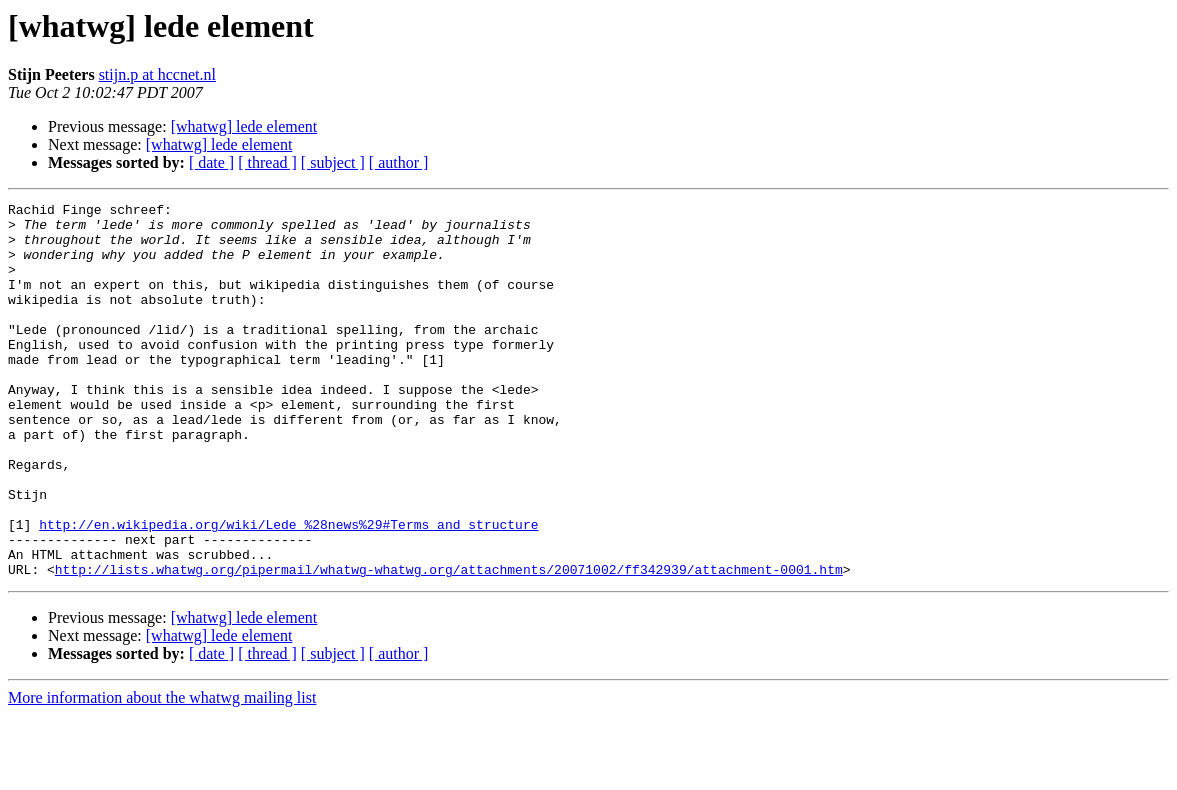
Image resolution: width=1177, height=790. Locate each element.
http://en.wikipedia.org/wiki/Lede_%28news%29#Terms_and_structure (288, 590)
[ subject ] (333, 162)
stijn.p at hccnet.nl (157, 74)
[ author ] (399, 162)
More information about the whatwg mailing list (162, 772)
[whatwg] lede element (244, 126)
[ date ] (211, 162)
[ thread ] (267, 162)
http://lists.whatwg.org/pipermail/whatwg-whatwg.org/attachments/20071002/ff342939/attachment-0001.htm (449, 644)
